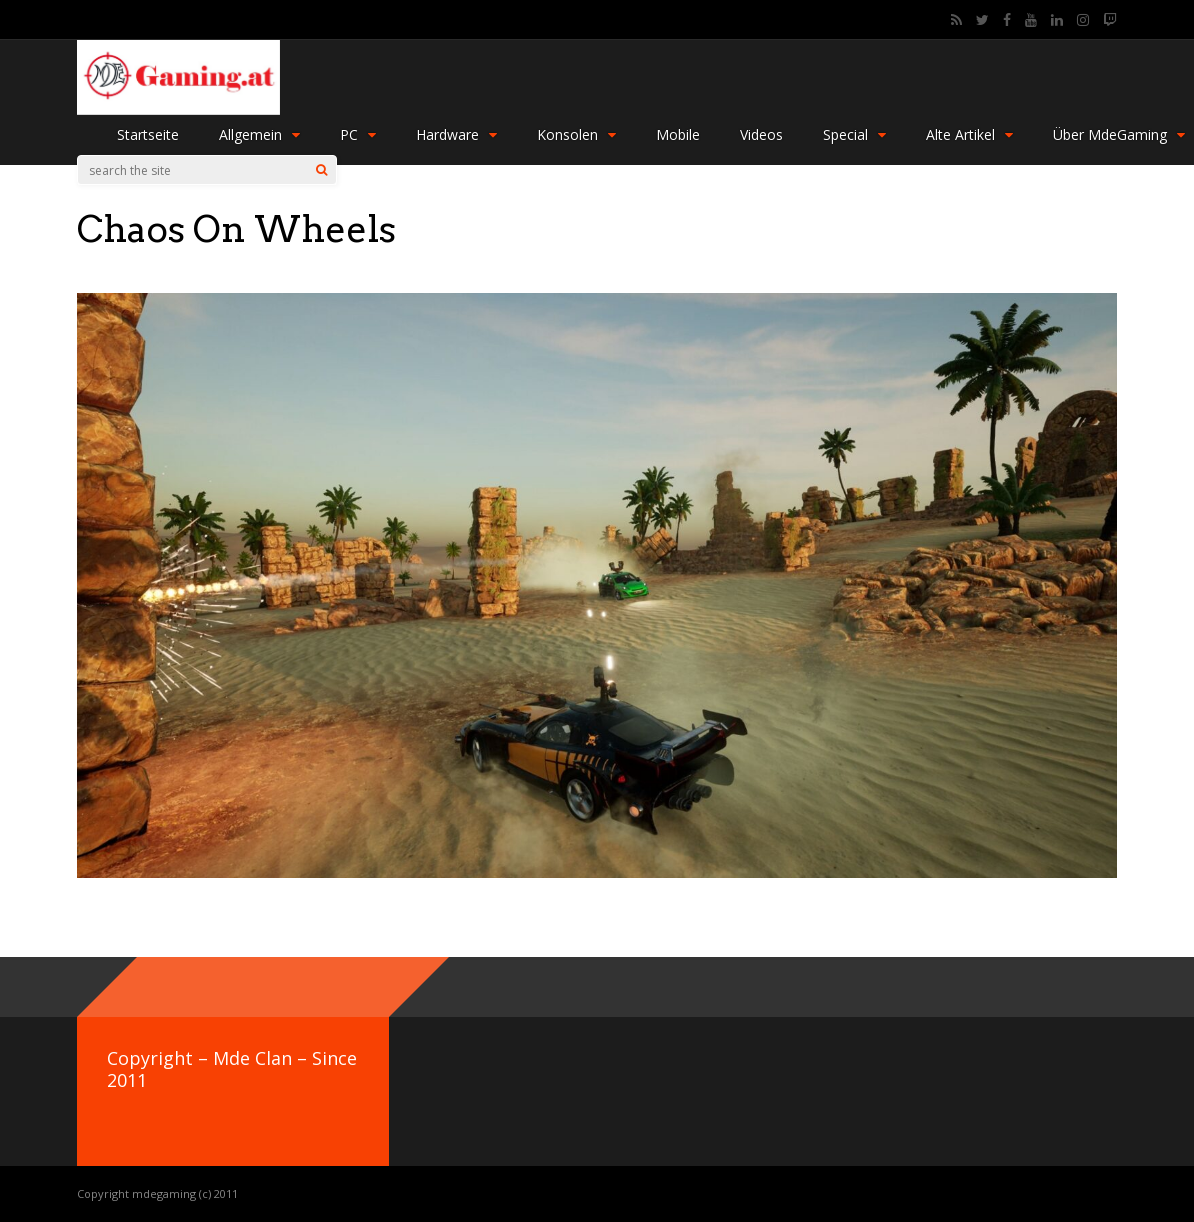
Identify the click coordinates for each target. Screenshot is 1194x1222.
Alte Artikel (969, 134)
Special (854, 134)
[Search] (321, 170)
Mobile (678, 134)
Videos (761, 134)
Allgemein (259, 134)
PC (358, 134)
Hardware (456, 134)
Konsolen (576, 134)
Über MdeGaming (1119, 134)
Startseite (148, 134)
